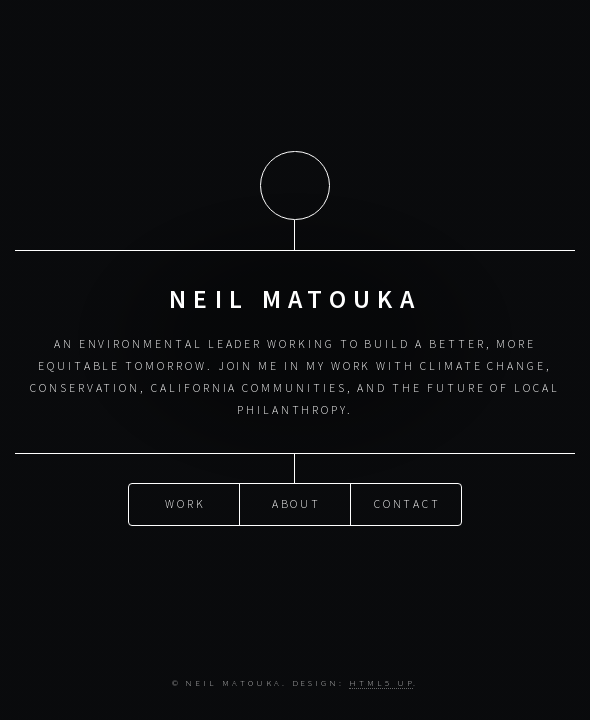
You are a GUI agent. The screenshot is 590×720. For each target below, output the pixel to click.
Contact (408, 503)
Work (185, 503)
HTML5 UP (381, 682)
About (297, 503)
